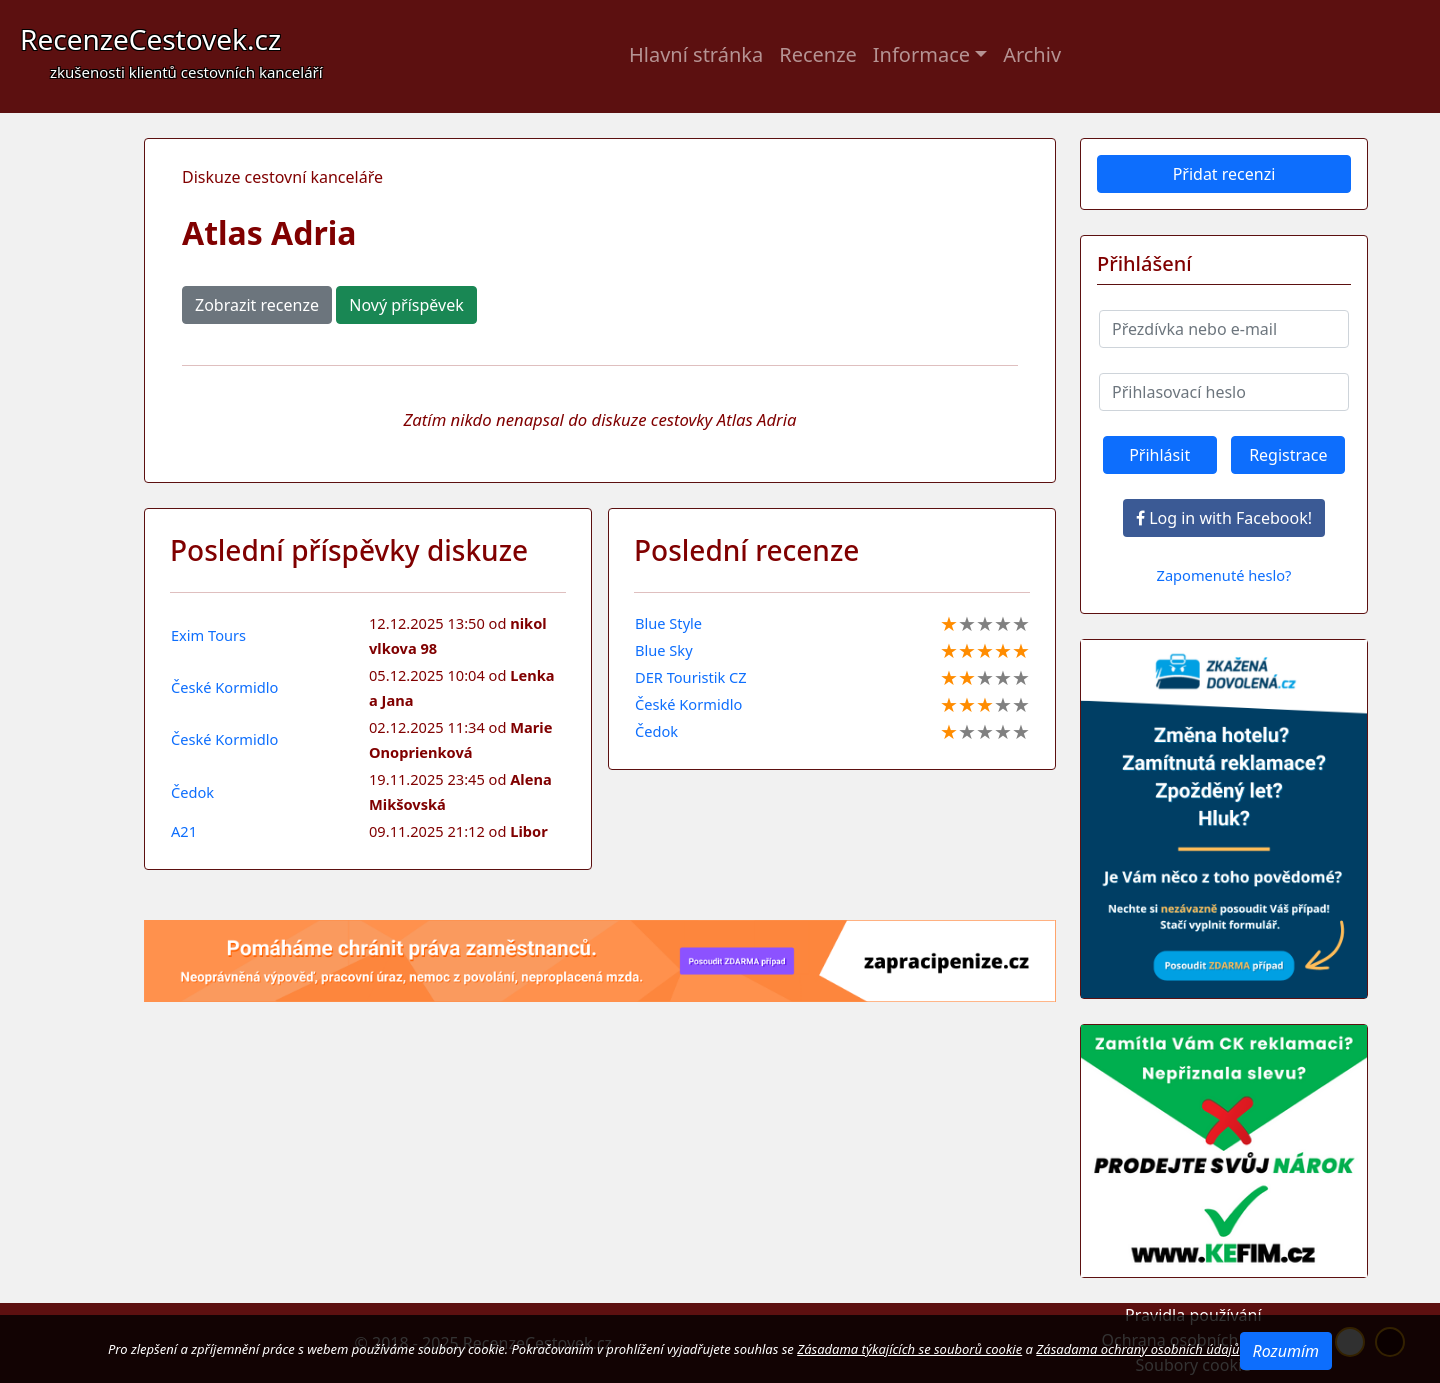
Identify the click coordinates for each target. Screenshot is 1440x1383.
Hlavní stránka (696, 54)
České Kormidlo (224, 687)
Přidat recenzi (1224, 174)
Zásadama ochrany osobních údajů (1137, 1349)
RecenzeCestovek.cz (171, 51)
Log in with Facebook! (1224, 518)
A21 (184, 831)
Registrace (1288, 455)
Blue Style (668, 623)
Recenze (818, 54)
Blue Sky (664, 650)
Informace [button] (921, 54)
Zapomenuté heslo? (1224, 575)
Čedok (192, 792)
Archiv (1032, 54)
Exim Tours (208, 635)
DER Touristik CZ (691, 677)
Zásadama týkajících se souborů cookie (909, 1349)
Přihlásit (1159, 455)
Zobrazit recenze (257, 305)
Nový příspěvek (406, 305)
